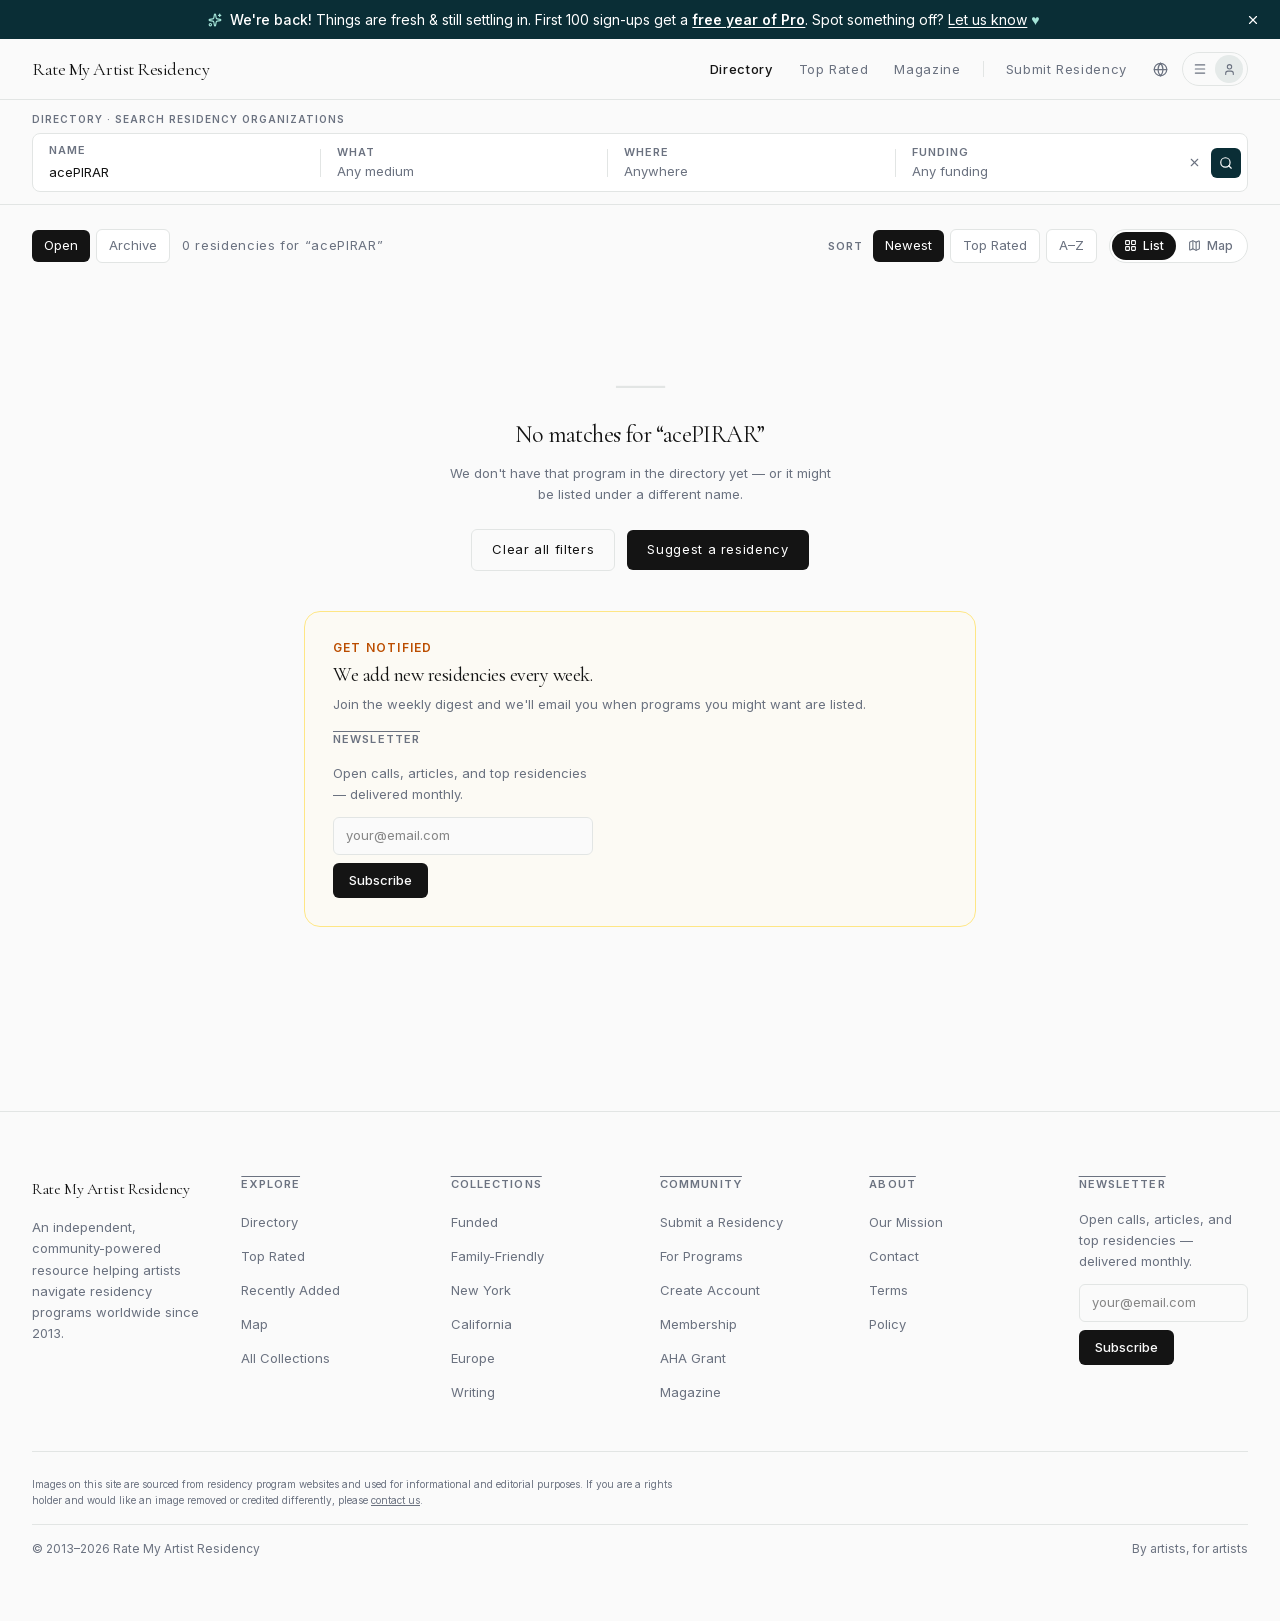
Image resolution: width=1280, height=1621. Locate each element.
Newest (908, 245)
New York (481, 1290)
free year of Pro (748, 19)
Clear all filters (543, 549)
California (481, 1324)
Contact (894, 1256)
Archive (133, 245)
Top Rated (834, 69)
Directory (741, 69)
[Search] (1226, 163)
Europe (473, 1358)
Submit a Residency (721, 1222)
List (1144, 245)
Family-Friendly (497, 1256)
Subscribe (380, 880)
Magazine (927, 69)
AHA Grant (693, 1358)
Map (1210, 245)
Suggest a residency (717, 549)
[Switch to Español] (1160, 69)
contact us (395, 1500)
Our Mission (906, 1222)
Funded (474, 1222)
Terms (888, 1290)
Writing (473, 1392)
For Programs (701, 1256)
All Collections (285, 1358)
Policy (887, 1324)
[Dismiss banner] (1253, 20)
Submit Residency (1066, 69)
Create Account (710, 1290)
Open (61, 245)
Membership (698, 1324)
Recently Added (290, 1290)
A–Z (1071, 245)
